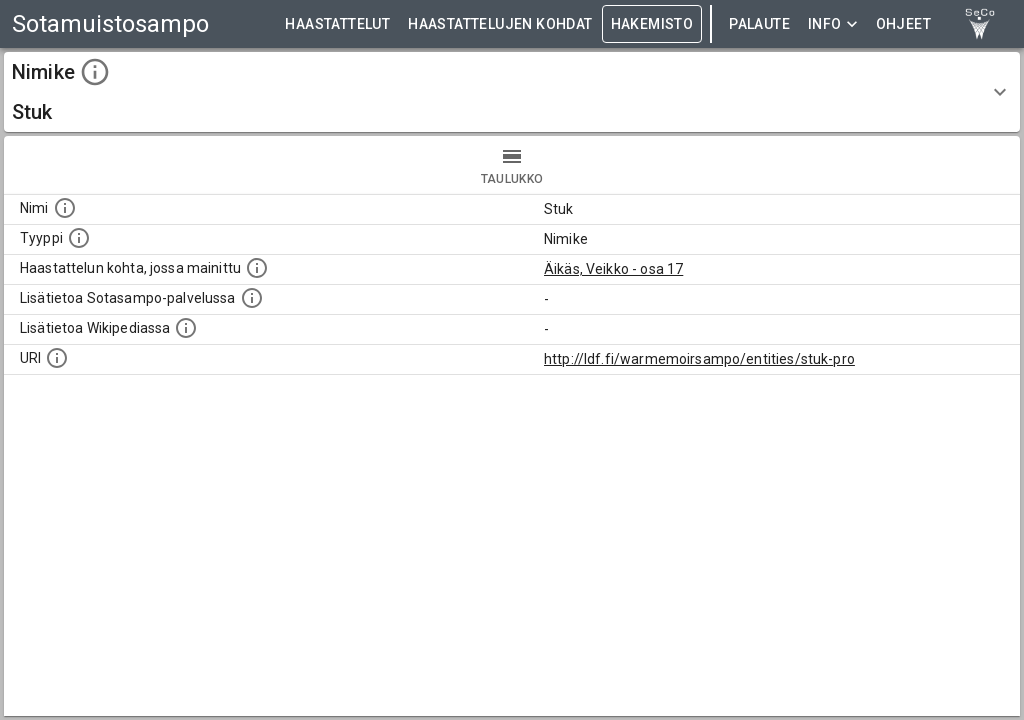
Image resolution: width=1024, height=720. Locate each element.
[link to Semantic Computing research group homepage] (980, 24)
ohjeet (903, 24)
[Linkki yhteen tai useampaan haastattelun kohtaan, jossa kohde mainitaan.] (257, 268)
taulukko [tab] (512, 165)
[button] (512, 92)
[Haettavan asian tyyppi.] (79, 238)
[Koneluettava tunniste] (57, 358)
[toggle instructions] (95, 72)
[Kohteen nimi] (65, 208)
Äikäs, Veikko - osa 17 (613, 269)
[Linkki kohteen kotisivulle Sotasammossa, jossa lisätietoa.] (252, 298)
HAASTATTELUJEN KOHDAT (500, 24)
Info (833, 24)
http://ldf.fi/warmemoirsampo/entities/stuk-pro (699, 359)
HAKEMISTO (652, 24)
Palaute (759, 24)
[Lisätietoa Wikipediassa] (186, 328)
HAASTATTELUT (337, 24)
